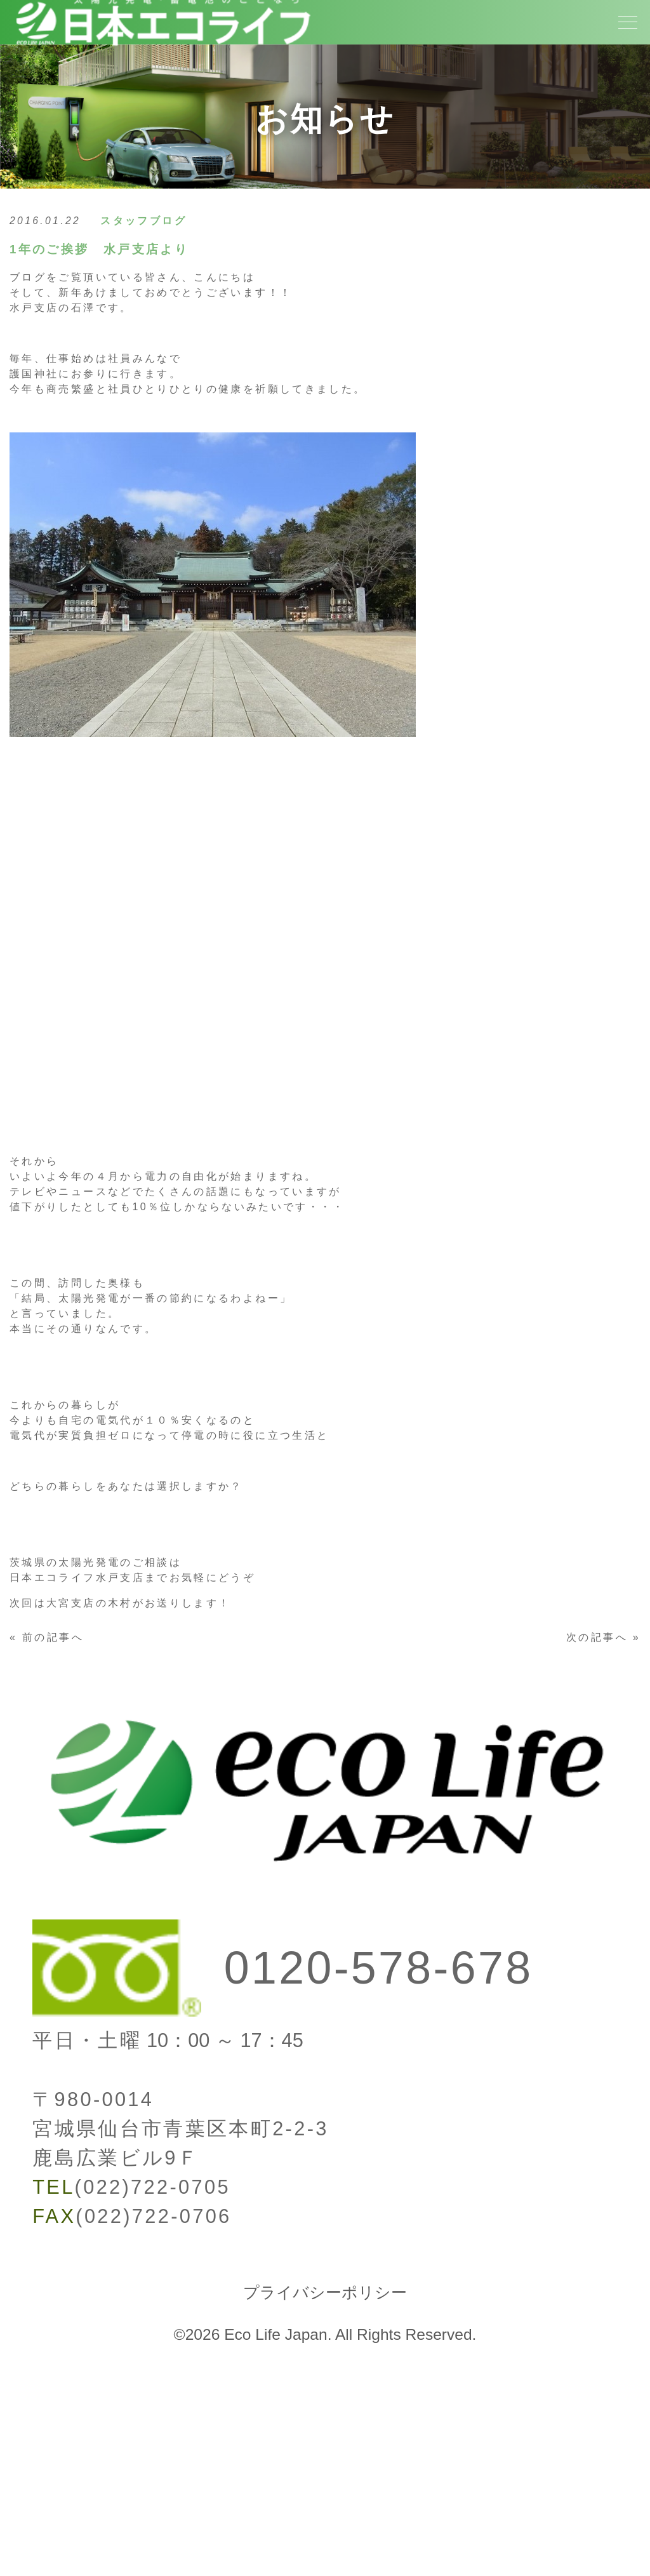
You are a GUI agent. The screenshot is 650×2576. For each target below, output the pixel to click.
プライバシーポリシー (325, 2292)
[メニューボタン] (627, 22)
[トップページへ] (162, 51)
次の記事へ (597, 1637)
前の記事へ (53, 1637)
